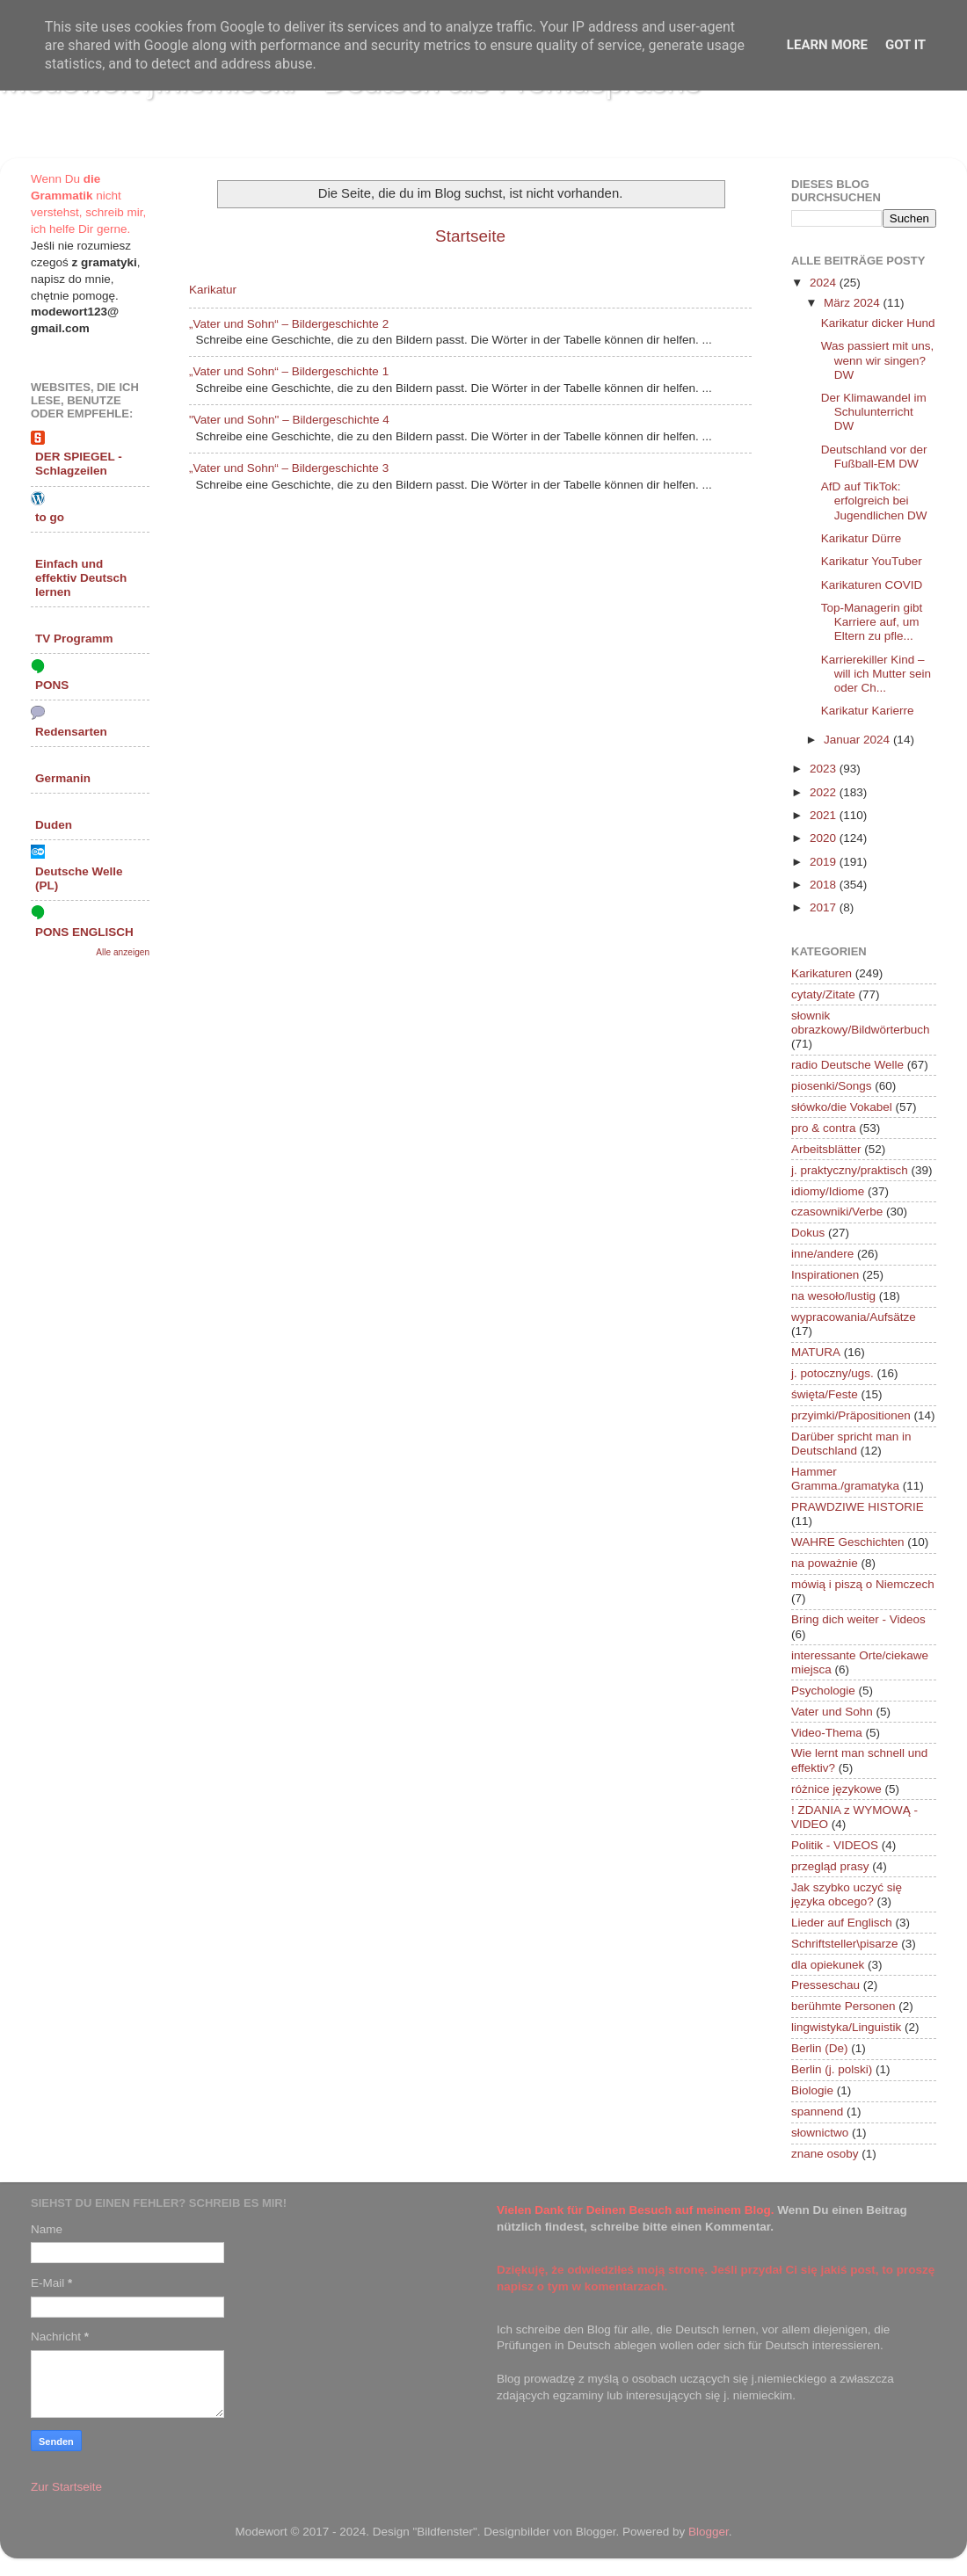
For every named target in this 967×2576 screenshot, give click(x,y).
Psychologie (823, 1690)
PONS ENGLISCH (84, 932)
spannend (817, 2111)
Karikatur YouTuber (871, 561)
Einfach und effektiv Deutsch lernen (81, 578)
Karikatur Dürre (861, 538)
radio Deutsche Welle (847, 1064)
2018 (825, 884)
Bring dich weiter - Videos (858, 1619)
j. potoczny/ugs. (832, 1373)
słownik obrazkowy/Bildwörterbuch (860, 1022)
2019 (825, 861)
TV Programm (74, 638)
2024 (825, 282)
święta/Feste (824, 1394)
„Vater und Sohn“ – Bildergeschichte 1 (289, 371)
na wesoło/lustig (833, 1296)
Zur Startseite (66, 2486)
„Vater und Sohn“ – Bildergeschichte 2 (289, 323)
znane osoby (825, 2153)
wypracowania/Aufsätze (853, 1317)
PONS (52, 685)
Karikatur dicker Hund (878, 323)
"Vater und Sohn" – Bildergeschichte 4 (289, 419)
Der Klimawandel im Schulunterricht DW (874, 411)
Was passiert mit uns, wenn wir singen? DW (877, 360)
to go (49, 517)
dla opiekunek (827, 1964)
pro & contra (823, 1128)
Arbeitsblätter (826, 1149)
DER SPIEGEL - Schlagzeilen (78, 463)
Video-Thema (826, 1732)
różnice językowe (836, 1789)
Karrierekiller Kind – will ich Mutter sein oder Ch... (876, 673)
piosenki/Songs (831, 1085)
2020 (825, 838)
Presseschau (825, 1985)
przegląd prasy (830, 1866)
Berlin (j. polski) (831, 2069)
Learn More (827, 45)
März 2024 (853, 302)
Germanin (63, 778)
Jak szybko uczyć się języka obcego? (846, 1894)
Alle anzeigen (122, 952)
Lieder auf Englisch (841, 1922)
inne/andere (822, 1253)
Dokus (808, 1232)
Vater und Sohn (832, 1711)
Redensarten (71, 731)
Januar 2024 (858, 739)
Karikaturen (821, 973)
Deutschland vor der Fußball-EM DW (874, 456)
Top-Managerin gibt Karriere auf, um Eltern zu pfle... (872, 621)
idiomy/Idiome (827, 1191)
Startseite (470, 236)
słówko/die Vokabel (841, 1107)
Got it (905, 45)
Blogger (708, 2531)
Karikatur (212, 289)
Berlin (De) (819, 2048)
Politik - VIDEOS (834, 1845)
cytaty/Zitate (823, 994)
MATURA (815, 1352)
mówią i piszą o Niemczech (862, 1584)
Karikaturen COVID (872, 584)
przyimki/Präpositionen (851, 1415)
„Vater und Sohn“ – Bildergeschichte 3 (289, 468)
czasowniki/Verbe (837, 1211)
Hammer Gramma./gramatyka (845, 1478)
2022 (825, 792)
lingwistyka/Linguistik (846, 2027)
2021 (825, 815)
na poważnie (824, 1563)
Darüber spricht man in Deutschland (851, 1443)
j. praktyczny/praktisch (849, 1170)
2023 (825, 768)
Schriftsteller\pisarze (844, 1943)
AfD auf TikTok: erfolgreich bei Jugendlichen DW (874, 500)
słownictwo (819, 2132)
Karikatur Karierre (867, 710)
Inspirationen (825, 1274)
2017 (825, 907)
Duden (53, 824)
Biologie (812, 2090)
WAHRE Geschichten (848, 1542)
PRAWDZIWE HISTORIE (857, 1506)
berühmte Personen (843, 2006)
